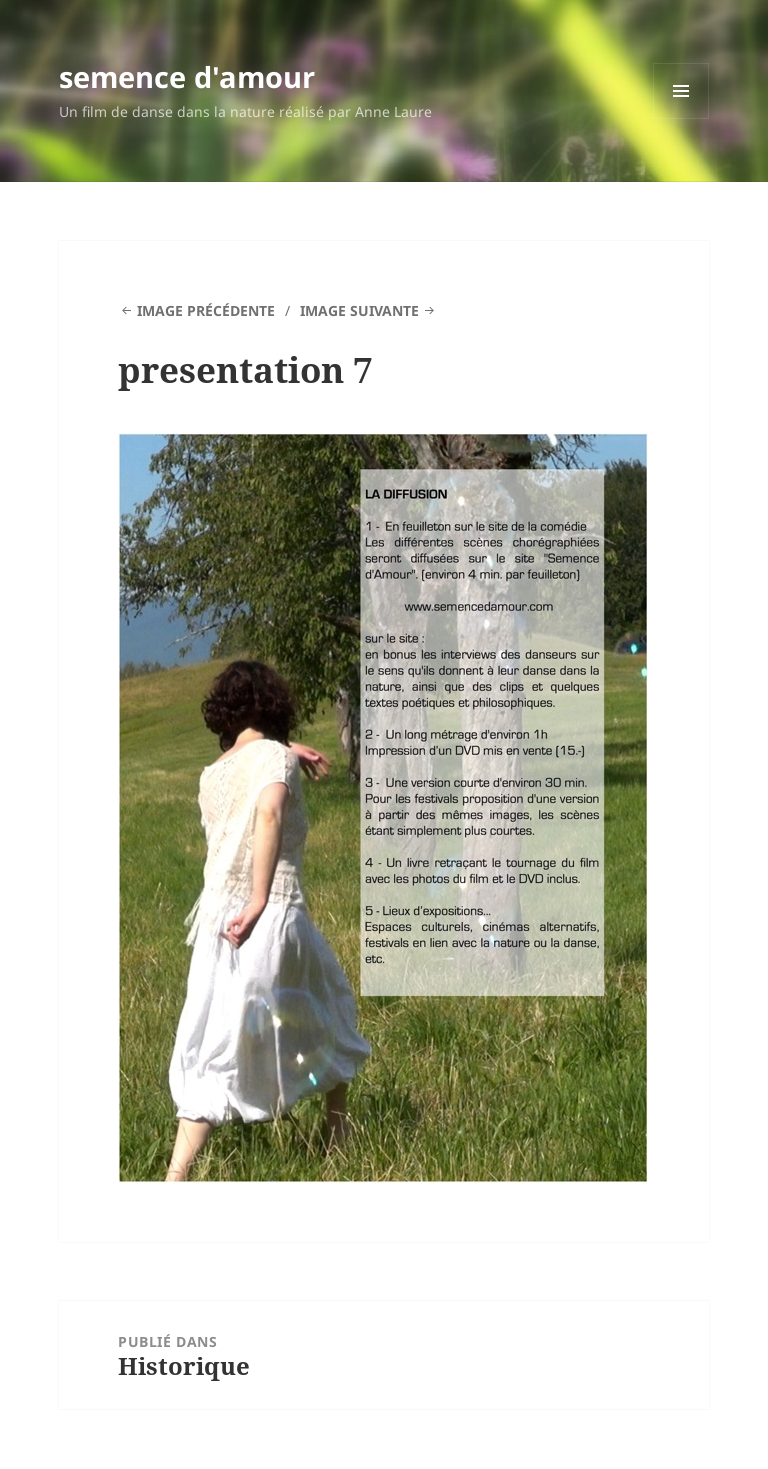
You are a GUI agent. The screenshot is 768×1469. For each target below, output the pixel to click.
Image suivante (359, 310)
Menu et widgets (681, 118)
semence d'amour (187, 76)
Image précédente (206, 310)
